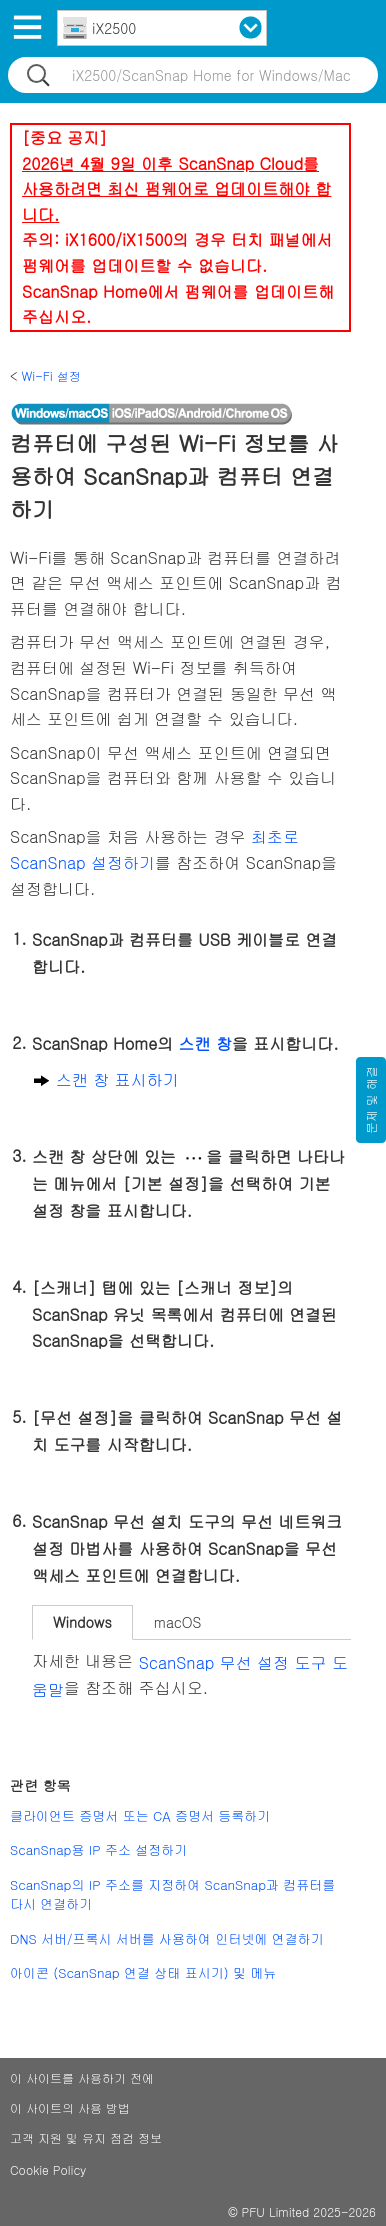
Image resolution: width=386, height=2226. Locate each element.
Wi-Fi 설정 (51, 375)
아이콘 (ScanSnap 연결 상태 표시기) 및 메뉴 (143, 1972)
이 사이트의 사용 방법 (70, 2107)
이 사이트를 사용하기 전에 (82, 2077)
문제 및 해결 (370, 1100)
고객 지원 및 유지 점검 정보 (86, 2137)
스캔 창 (205, 1044)
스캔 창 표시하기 (117, 1079)
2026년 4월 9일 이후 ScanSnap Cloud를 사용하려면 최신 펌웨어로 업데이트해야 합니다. (176, 189)
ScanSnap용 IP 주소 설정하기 (98, 1849)
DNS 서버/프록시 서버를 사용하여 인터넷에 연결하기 (167, 1938)
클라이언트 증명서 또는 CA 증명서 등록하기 (140, 1815)
